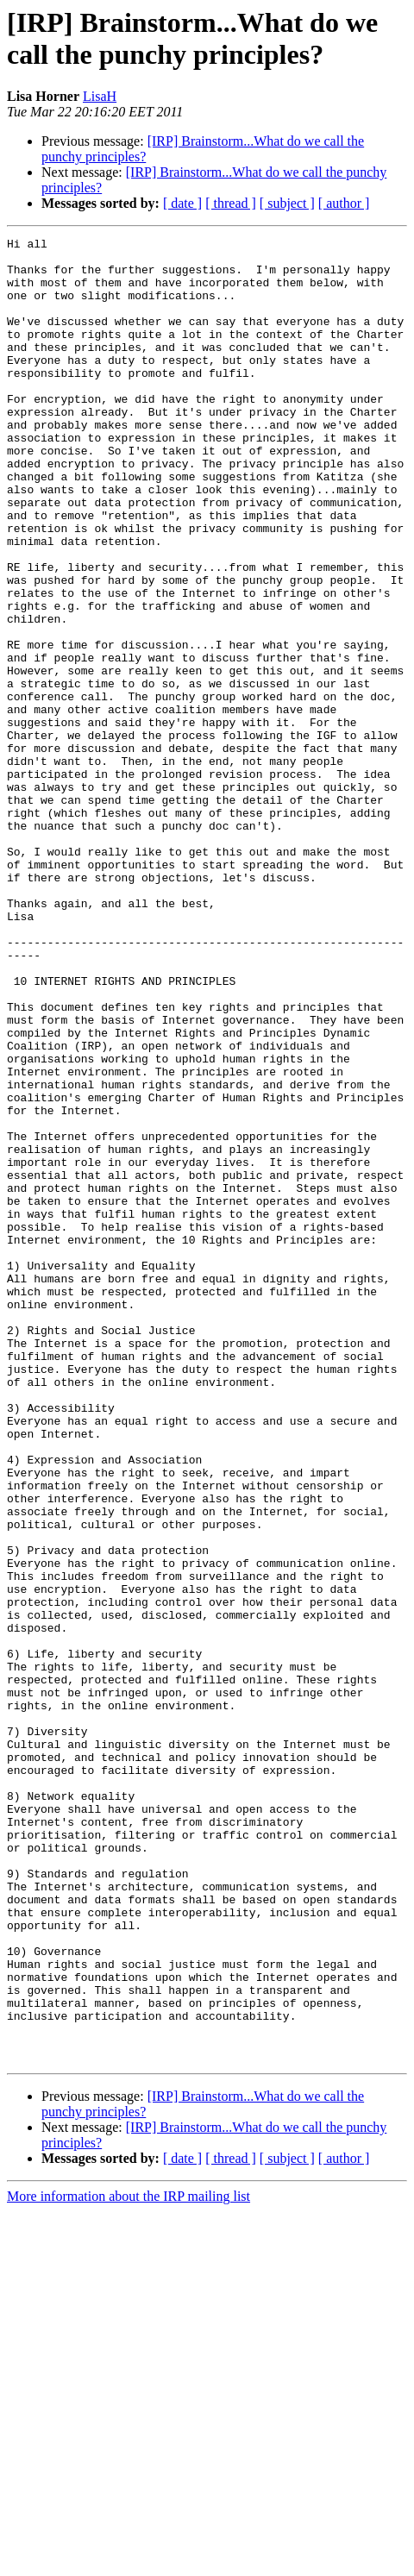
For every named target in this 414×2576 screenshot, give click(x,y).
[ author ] (344, 203)
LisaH (99, 96)
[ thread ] (230, 203)
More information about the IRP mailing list (128, 2561)
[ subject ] (287, 203)
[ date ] (182, 203)
